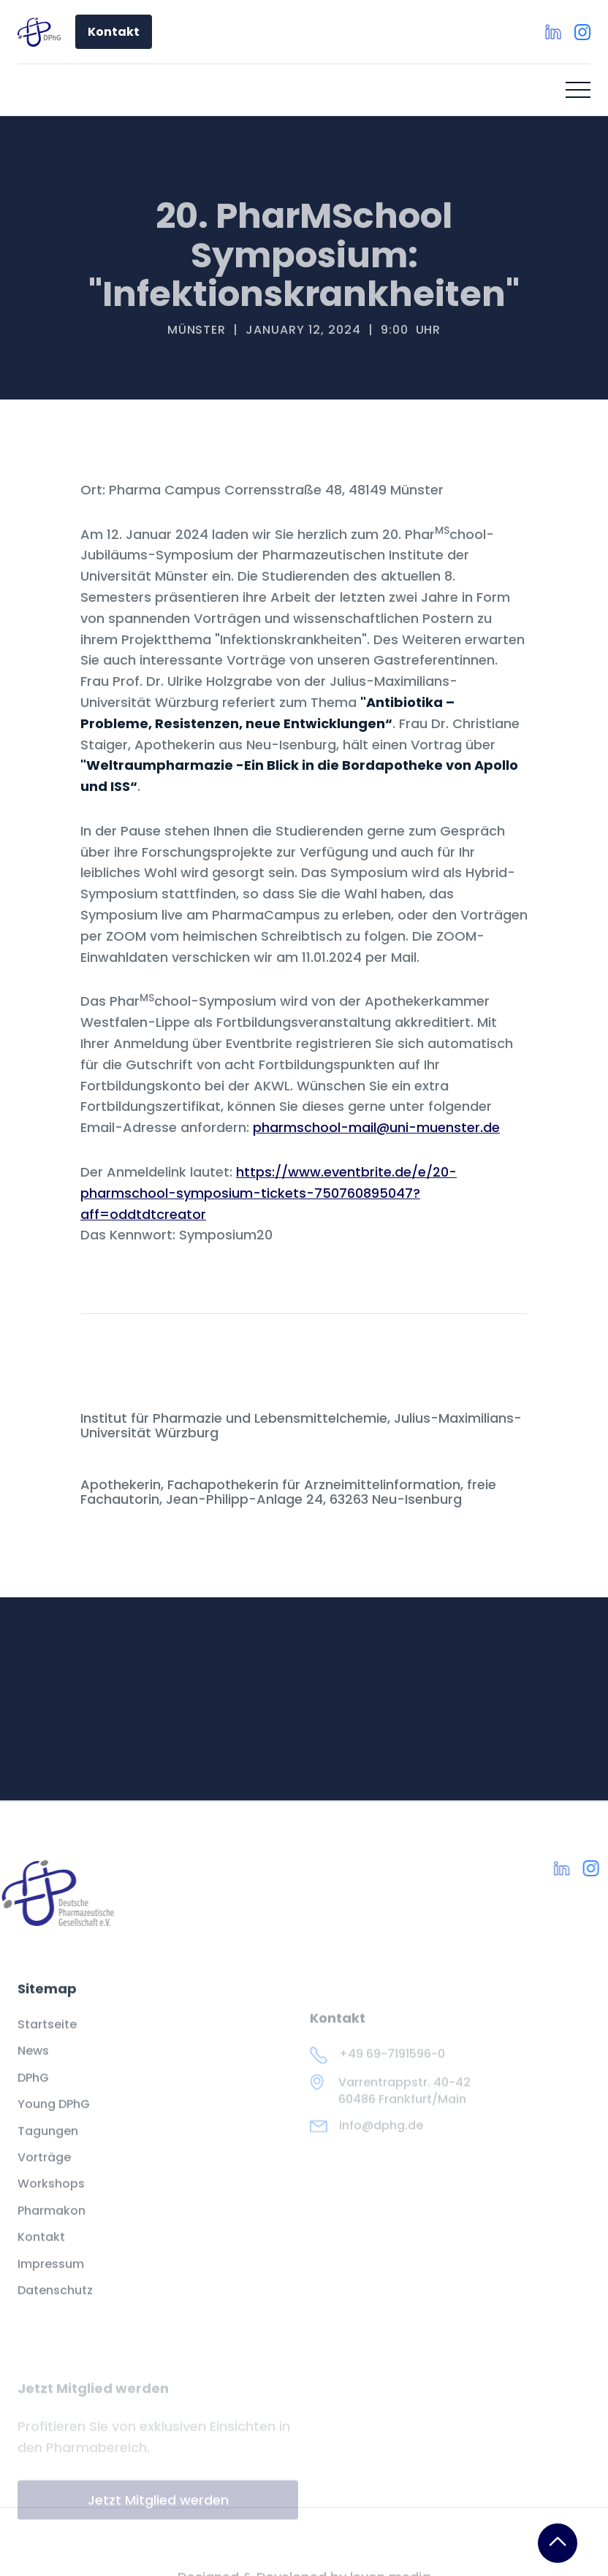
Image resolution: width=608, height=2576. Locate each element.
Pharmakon (52, 2222)
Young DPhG (54, 2115)
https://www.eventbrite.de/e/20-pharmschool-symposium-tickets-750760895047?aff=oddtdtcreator (268, 1193)
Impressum (51, 2274)
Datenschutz (55, 2301)
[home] (39, 32)
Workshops (51, 2195)
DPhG (33, 2089)
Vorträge (44, 2168)
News (33, 2062)
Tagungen (48, 2141)
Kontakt (114, 31)
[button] (578, 90)
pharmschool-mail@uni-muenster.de (376, 1127)
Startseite (47, 2035)
